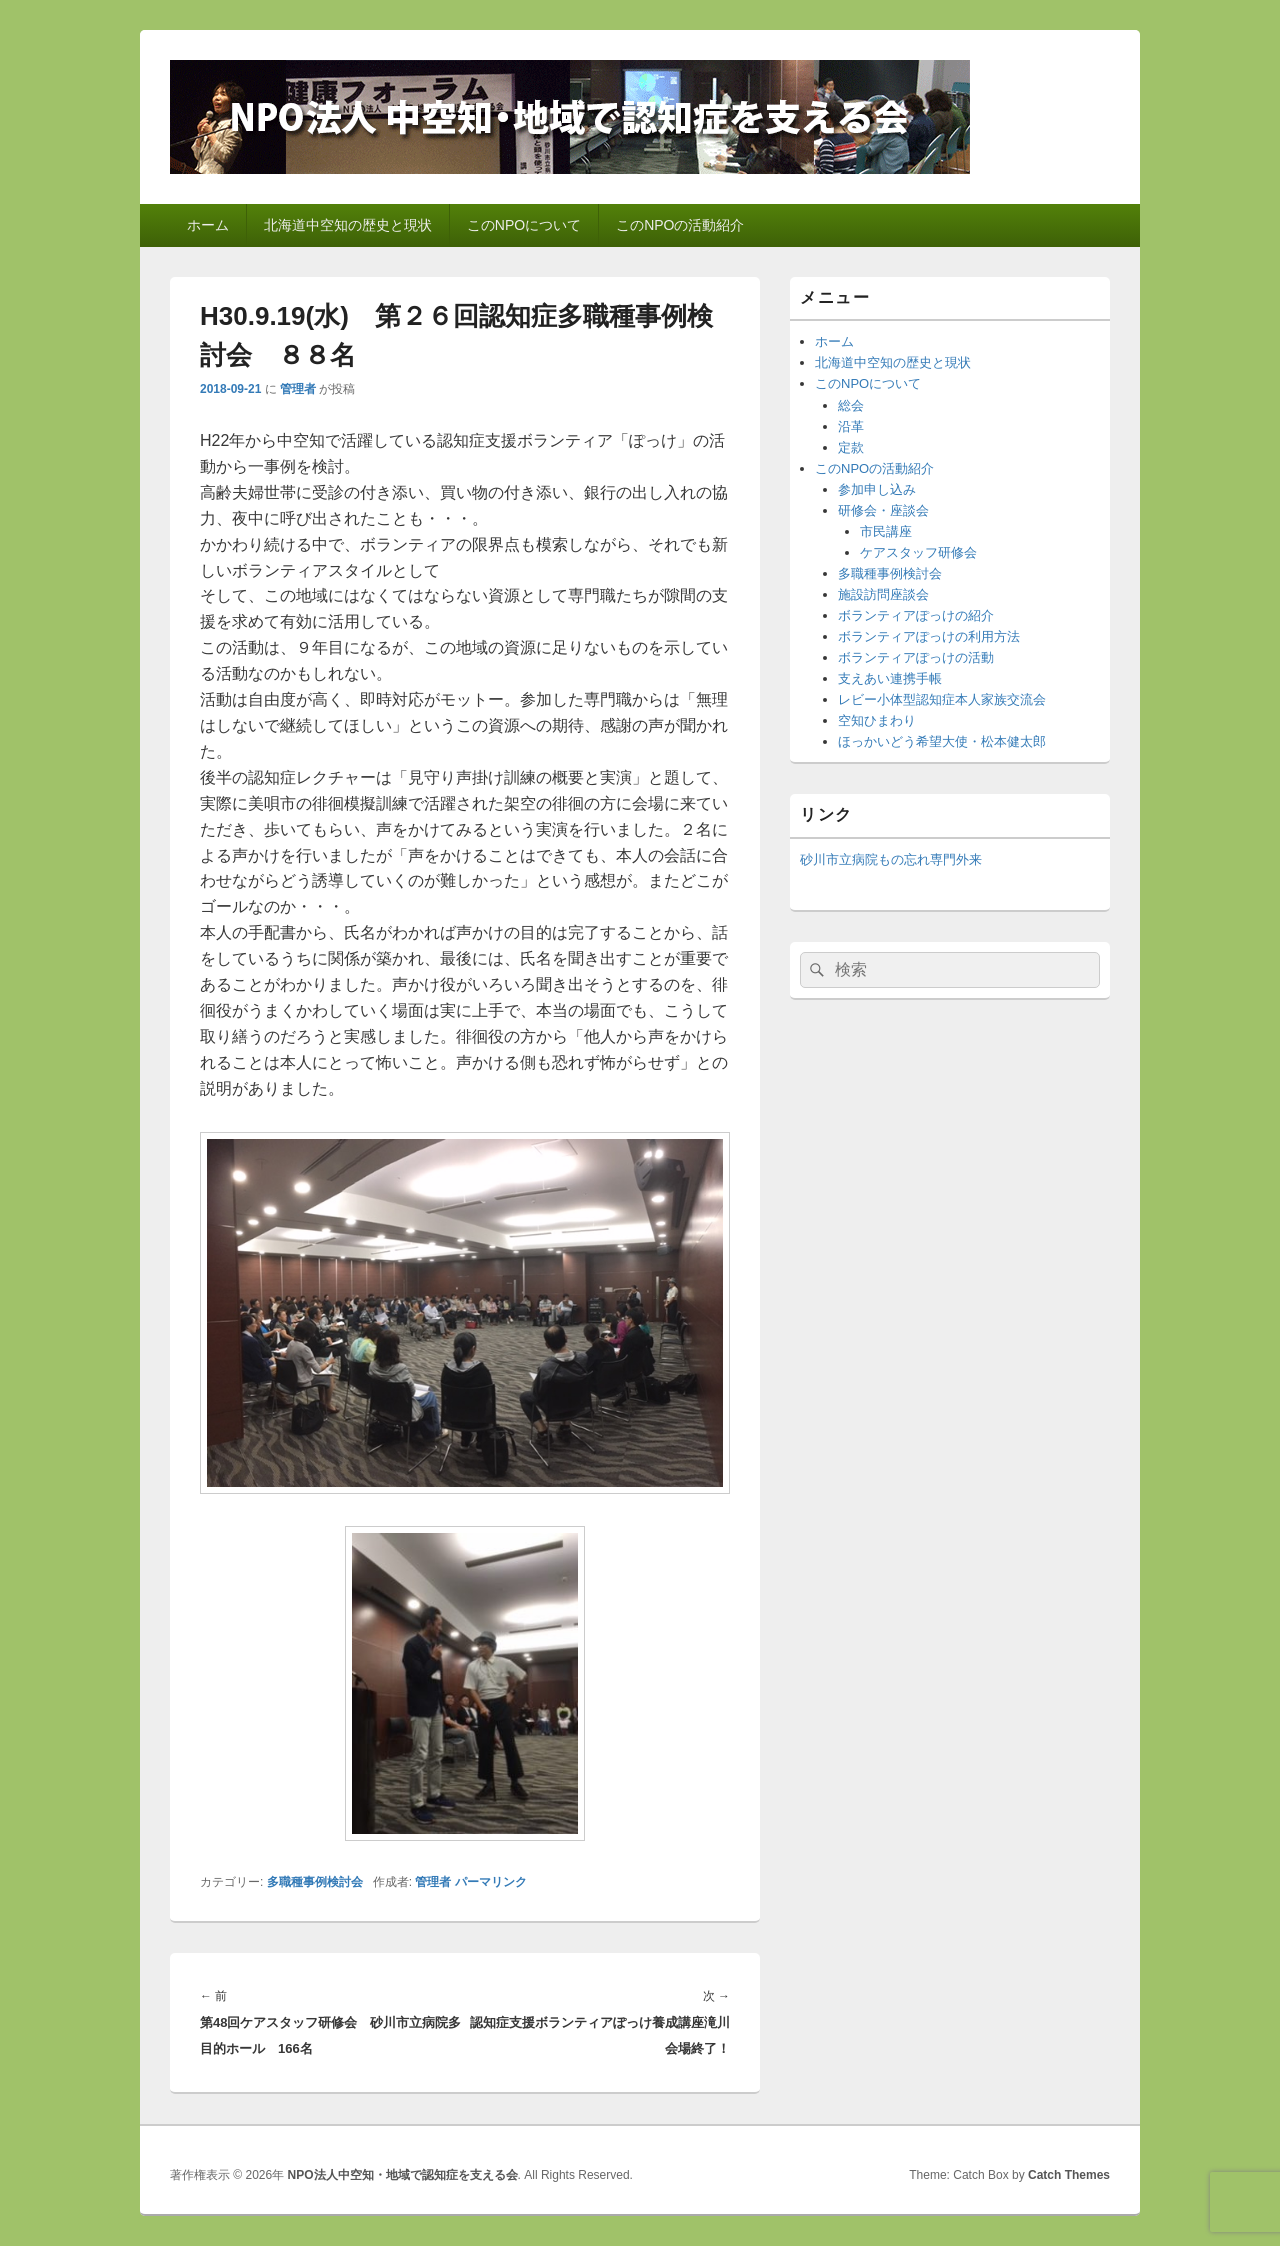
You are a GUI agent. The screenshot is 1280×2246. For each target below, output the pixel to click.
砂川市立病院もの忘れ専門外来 (891, 859)
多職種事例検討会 (315, 1882)
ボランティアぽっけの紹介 (916, 615)
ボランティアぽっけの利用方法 (929, 636)
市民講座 (886, 531)
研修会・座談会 (883, 510)
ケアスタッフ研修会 (918, 552)
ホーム (208, 225)
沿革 (851, 426)
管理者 (298, 389)
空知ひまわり (877, 720)
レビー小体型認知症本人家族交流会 (942, 699)
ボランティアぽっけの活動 (916, 657)
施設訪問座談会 (883, 594)
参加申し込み (877, 489)
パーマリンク (491, 1882)
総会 (851, 405)
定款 (851, 447)
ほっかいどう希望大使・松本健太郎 (942, 741)
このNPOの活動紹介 (680, 225)
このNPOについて (524, 225)
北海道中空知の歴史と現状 (348, 225)
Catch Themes (1069, 2175)
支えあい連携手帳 (890, 678)
